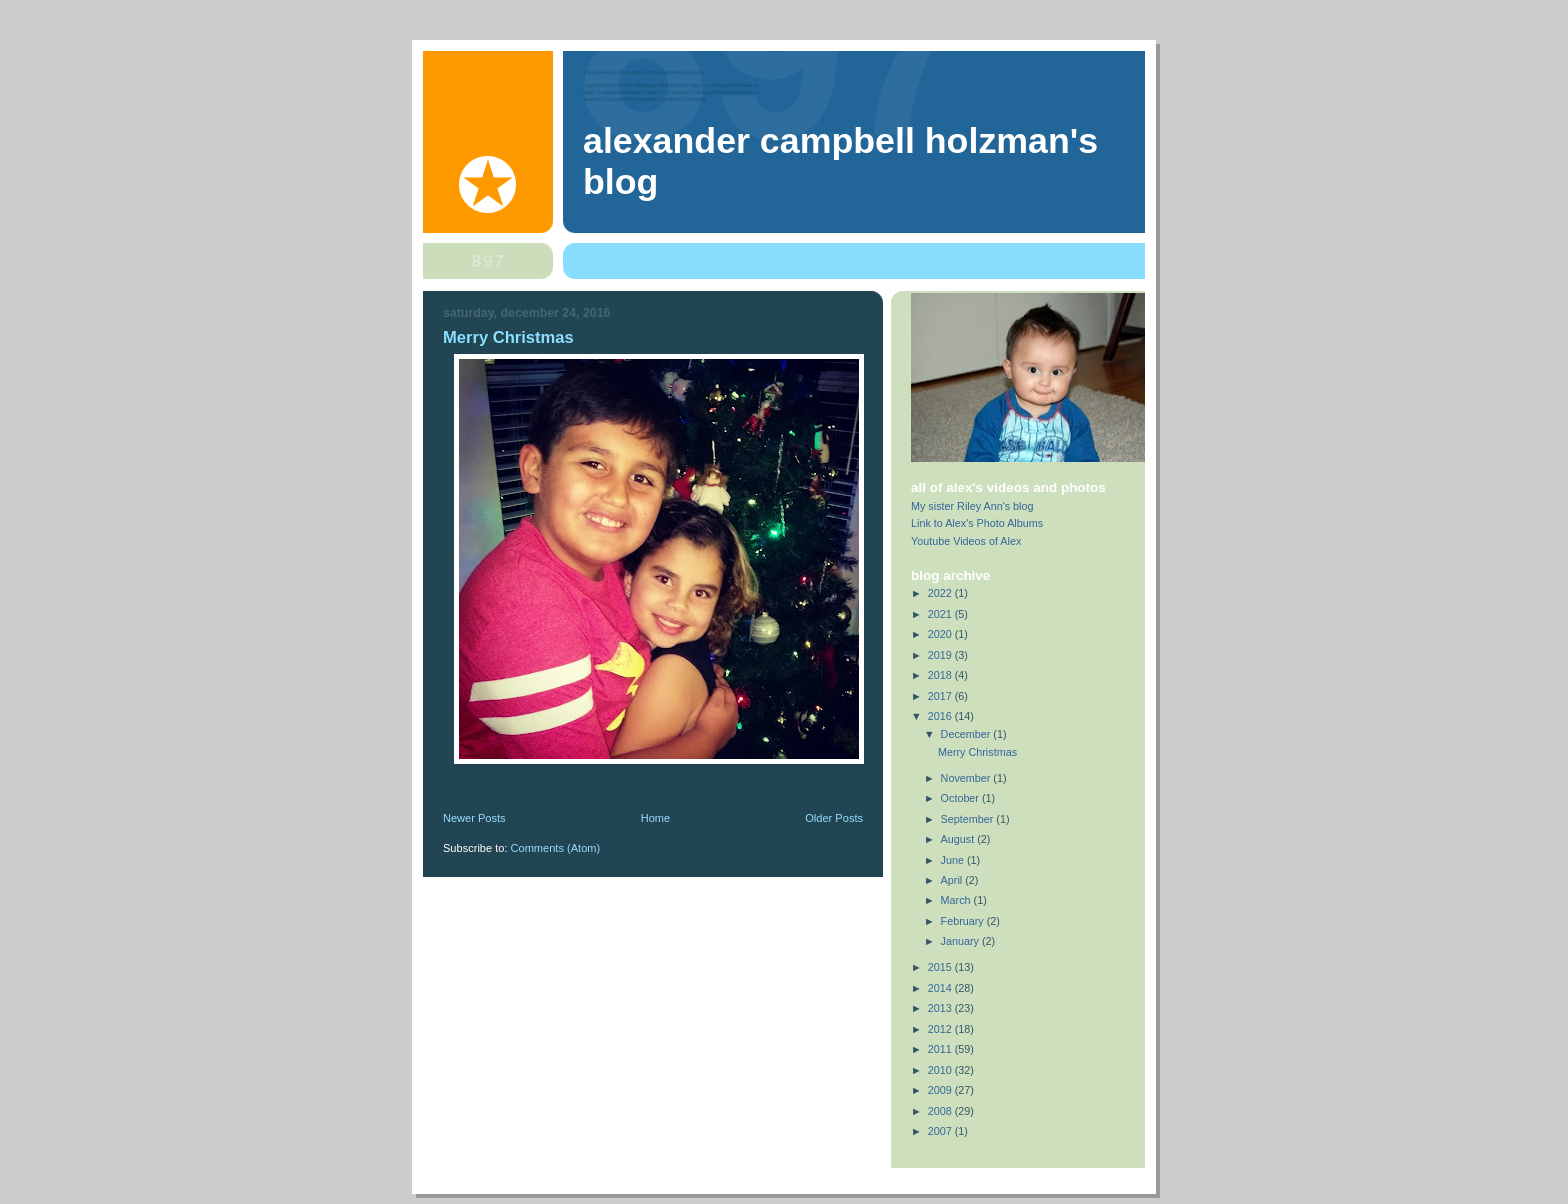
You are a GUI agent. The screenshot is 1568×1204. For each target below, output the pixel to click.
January (961, 941)
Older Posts (834, 818)
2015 (941, 967)
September (969, 819)
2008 (941, 1111)
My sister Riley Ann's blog (972, 506)
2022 (941, 593)
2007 (941, 1131)
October (961, 798)
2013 (941, 1008)
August (959, 839)
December (967, 734)
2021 (941, 614)
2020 (941, 634)
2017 (941, 696)
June (954, 860)
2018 (941, 675)
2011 (941, 1049)
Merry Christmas (508, 337)
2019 (941, 655)
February (964, 921)
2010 (941, 1070)
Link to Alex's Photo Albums (977, 523)
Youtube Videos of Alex (966, 541)
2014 (941, 988)
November (967, 778)
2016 (941, 716)
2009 (941, 1090)
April (953, 880)
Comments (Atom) (556, 848)
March (957, 900)
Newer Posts (474, 818)
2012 (941, 1029)
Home (655, 818)
